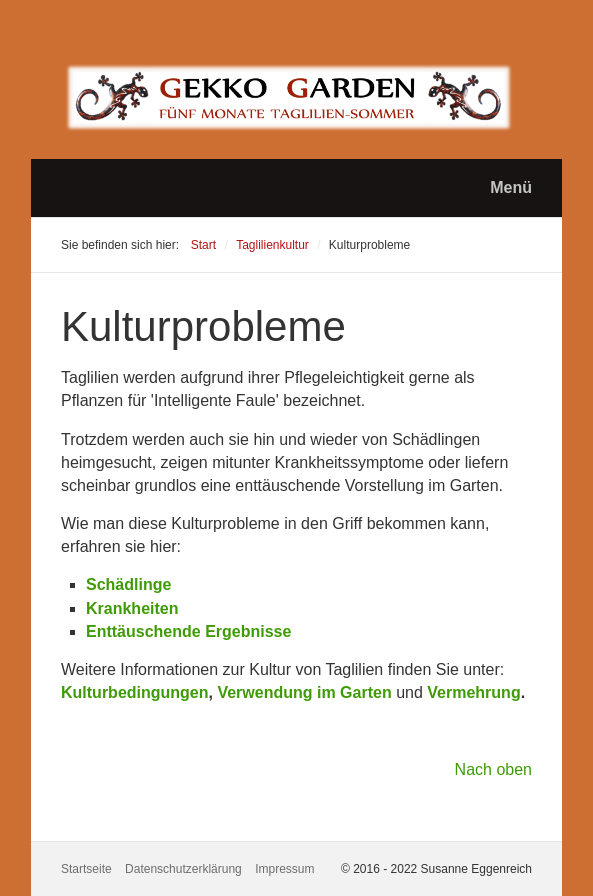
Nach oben (493, 769)
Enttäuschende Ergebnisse (188, 631)
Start (203, 245)
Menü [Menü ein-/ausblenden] (511, 187)
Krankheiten (132, 608)
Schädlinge (128, 584)
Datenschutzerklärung (183, 869)
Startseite (86, 869)
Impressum (284, 869)
